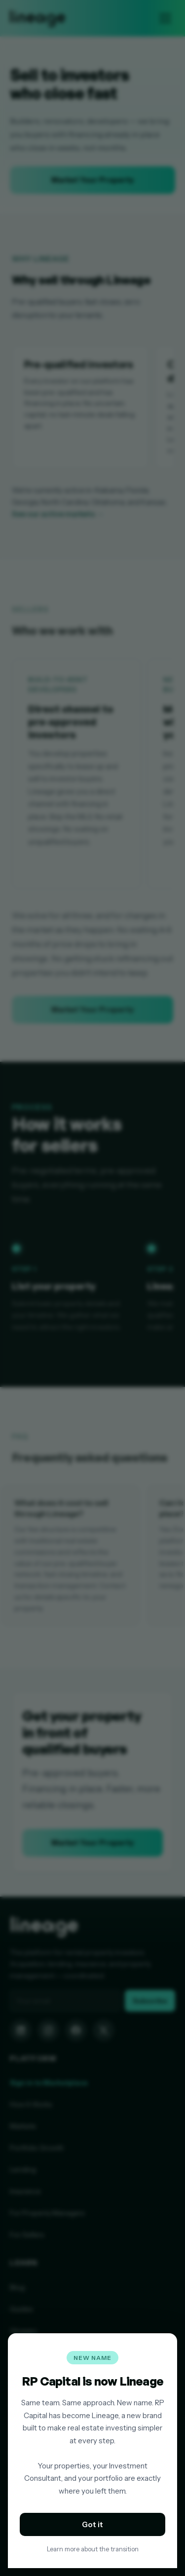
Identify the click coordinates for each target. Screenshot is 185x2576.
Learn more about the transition (93, 2549)
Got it (92, 2524)
